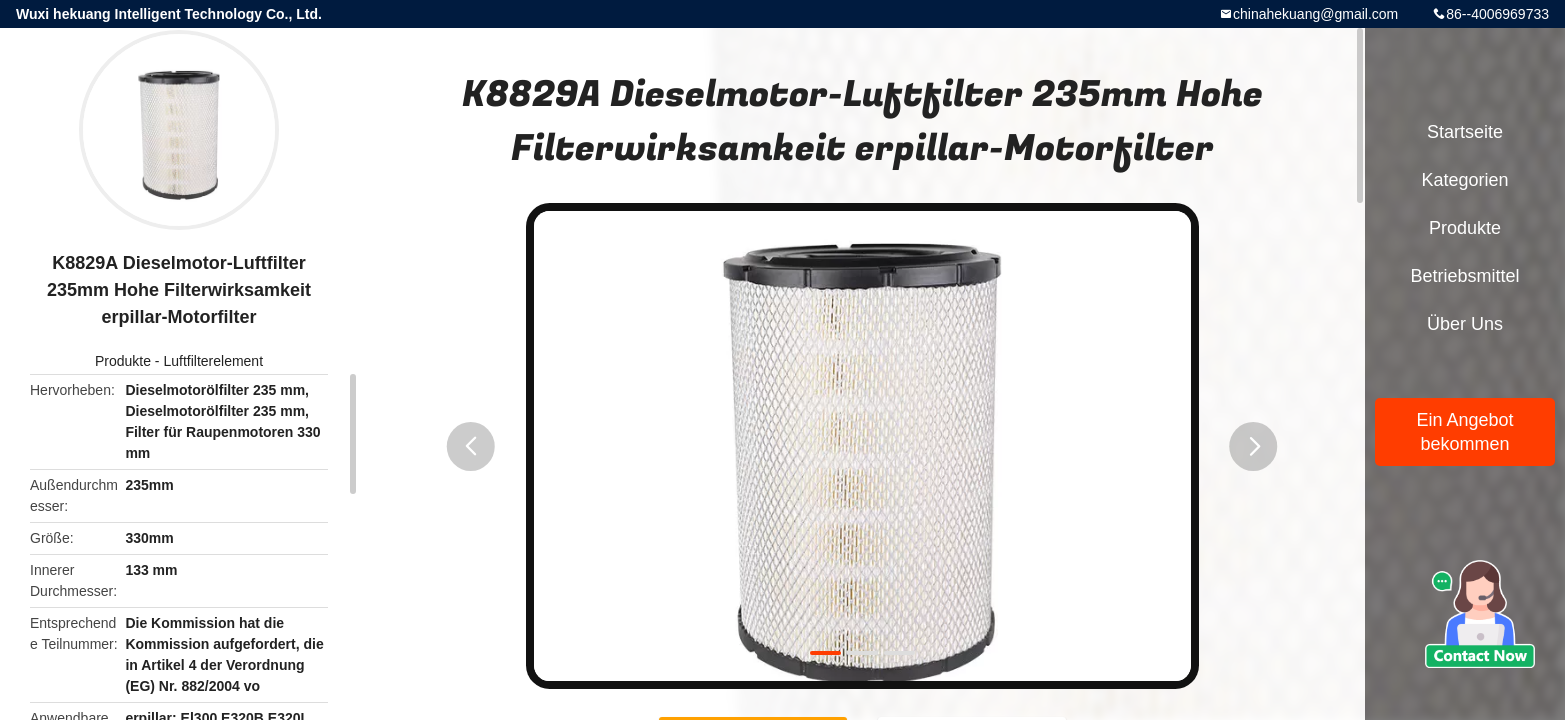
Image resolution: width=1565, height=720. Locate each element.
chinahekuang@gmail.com (1315, 14)
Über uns (1465, 324)
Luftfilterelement (213, 361)
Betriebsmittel (1464, 276)
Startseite (1465, 132)
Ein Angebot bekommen (1464, 432)
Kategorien (1464, 180)
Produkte (123, 361)
